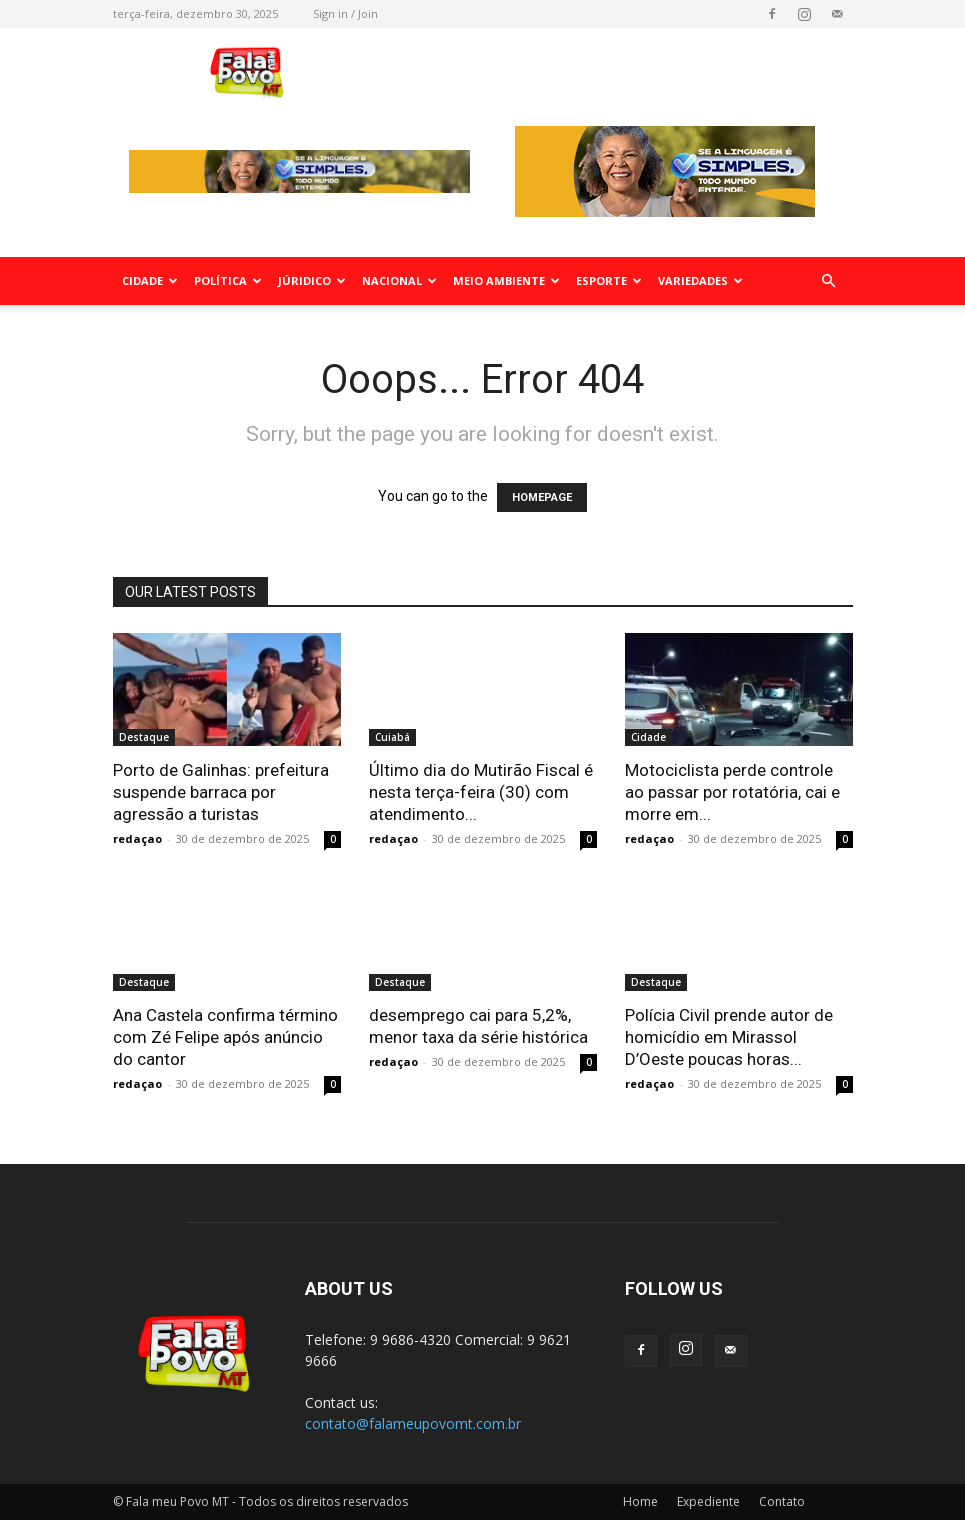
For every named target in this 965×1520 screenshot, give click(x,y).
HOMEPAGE (542, 497)
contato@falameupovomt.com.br (413, 1423)
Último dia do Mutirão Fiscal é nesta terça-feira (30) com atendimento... (481, 792)
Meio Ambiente (506, 280)
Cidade (150, 280)
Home (640, 1501)
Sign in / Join (345, 13)
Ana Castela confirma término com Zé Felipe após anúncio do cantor (225, 1037)
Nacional (399, 280)
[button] (829, 281)
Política (228, 280)
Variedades (700, 280)
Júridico (312, 280)
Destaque (144, 737)
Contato (782, 1501)
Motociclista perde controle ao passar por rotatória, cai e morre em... (732, 792)
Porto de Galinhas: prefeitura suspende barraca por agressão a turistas (221, 792)
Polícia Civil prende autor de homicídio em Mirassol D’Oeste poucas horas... (729, 1037)
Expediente (708, 1501)
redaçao (137, 838)
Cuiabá (392, 737)
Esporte (609, 280)
